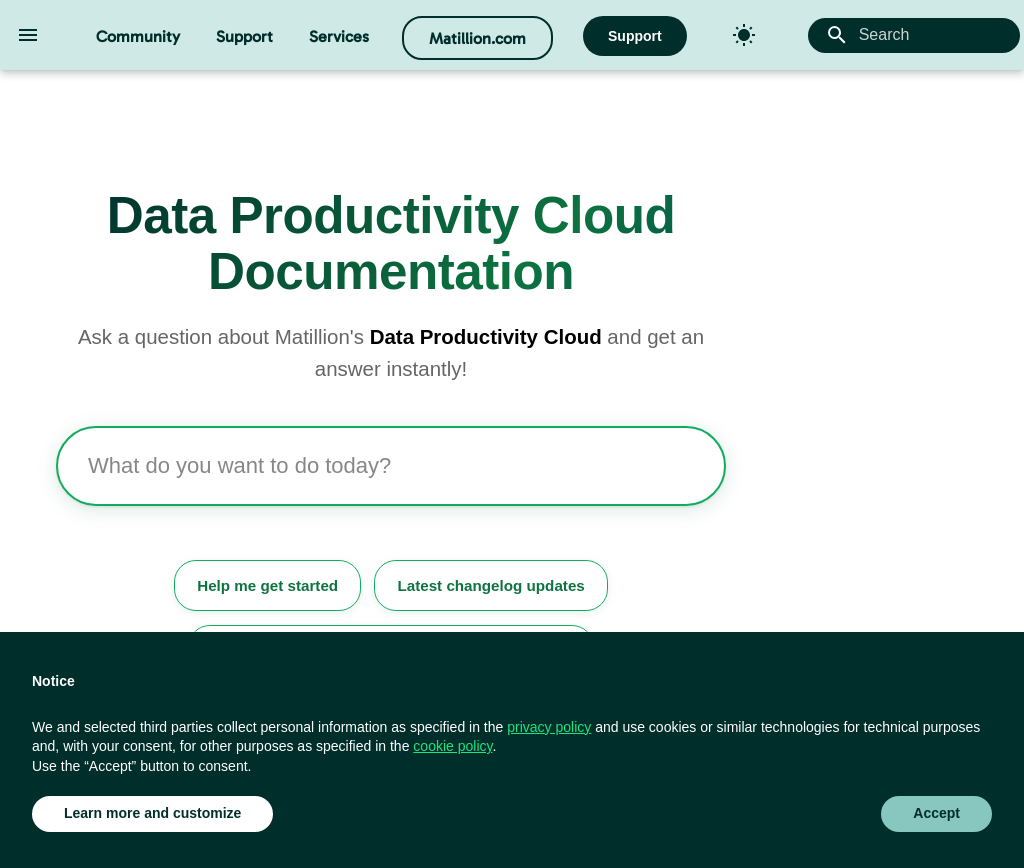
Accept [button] (936, 813)
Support (244, 36)
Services (339, 36)
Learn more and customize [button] (152, 813)
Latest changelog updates (490, 585)
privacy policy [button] (549, 727)
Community (138, 36)
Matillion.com (477, 38)
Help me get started (267, 585)
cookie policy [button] (452, 746)
